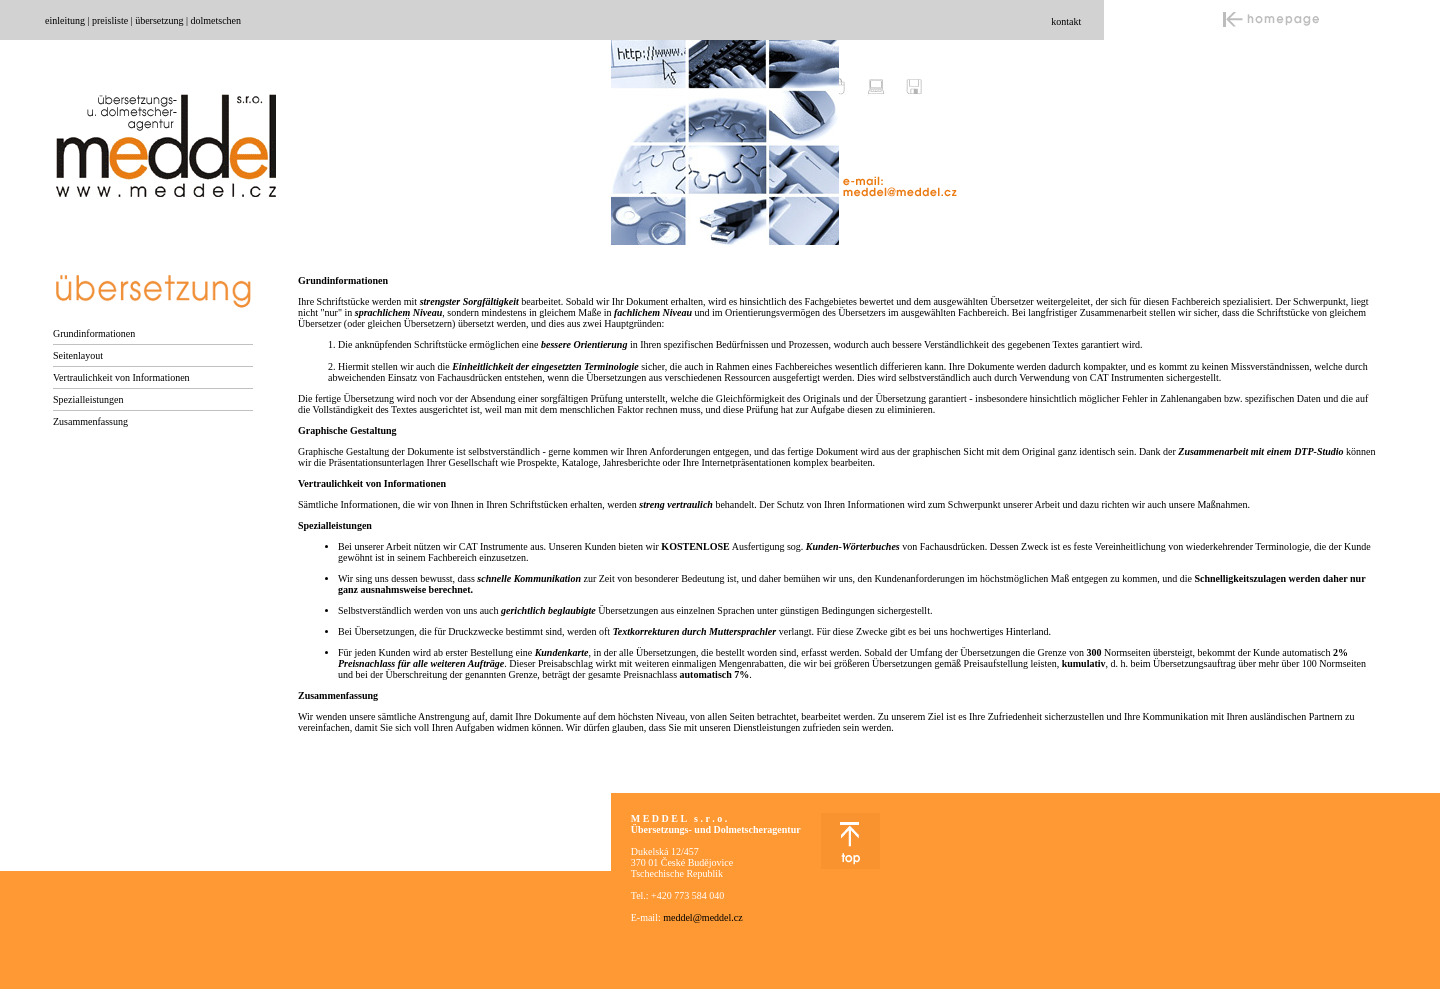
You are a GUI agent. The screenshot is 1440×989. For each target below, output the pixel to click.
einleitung (65, 20)
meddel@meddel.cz (702, 917)
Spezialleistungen (88, 399)
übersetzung (159, 20)
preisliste (110, 20)
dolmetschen (215, 20)
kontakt (1066, 21)
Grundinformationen (94, 333)
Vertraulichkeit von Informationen (121, 377)
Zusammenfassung (90, 421)
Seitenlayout (78, 355)
